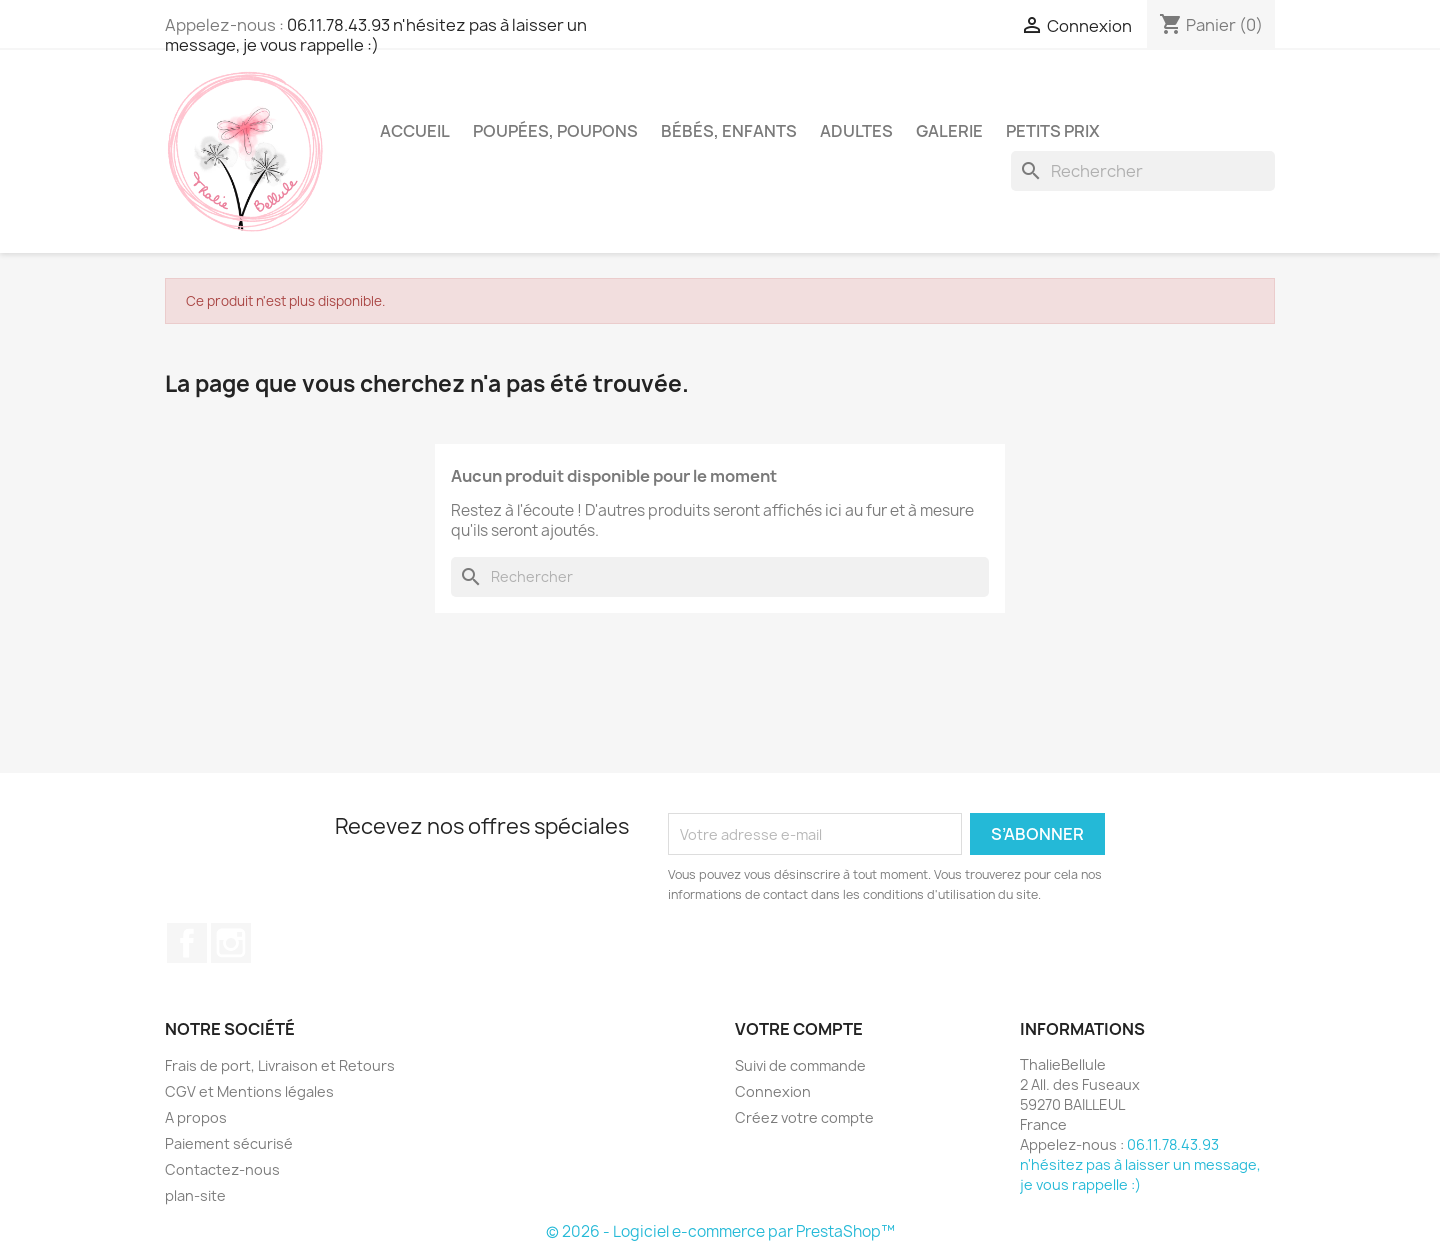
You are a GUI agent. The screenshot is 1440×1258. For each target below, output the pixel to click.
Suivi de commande (800, 1065)
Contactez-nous (222, 1169)
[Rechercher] (1143, 171)
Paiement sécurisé (229, 1143)
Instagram (231, 943)
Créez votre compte (804, 1117)
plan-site (195, 1195)
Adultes (856, 131)
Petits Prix (1053, 131)
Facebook (187, 943)
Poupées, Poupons (555, 131)
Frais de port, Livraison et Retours (280, 1065)
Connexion (773, 1091)
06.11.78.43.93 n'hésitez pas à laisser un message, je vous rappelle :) (376, 35)
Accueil (415, 131)
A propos (196, 1117)
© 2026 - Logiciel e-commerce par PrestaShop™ (720, 1231)
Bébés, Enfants (729, 131)
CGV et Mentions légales (249, 1091)
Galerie (949, 131)
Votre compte (799, 1029)
